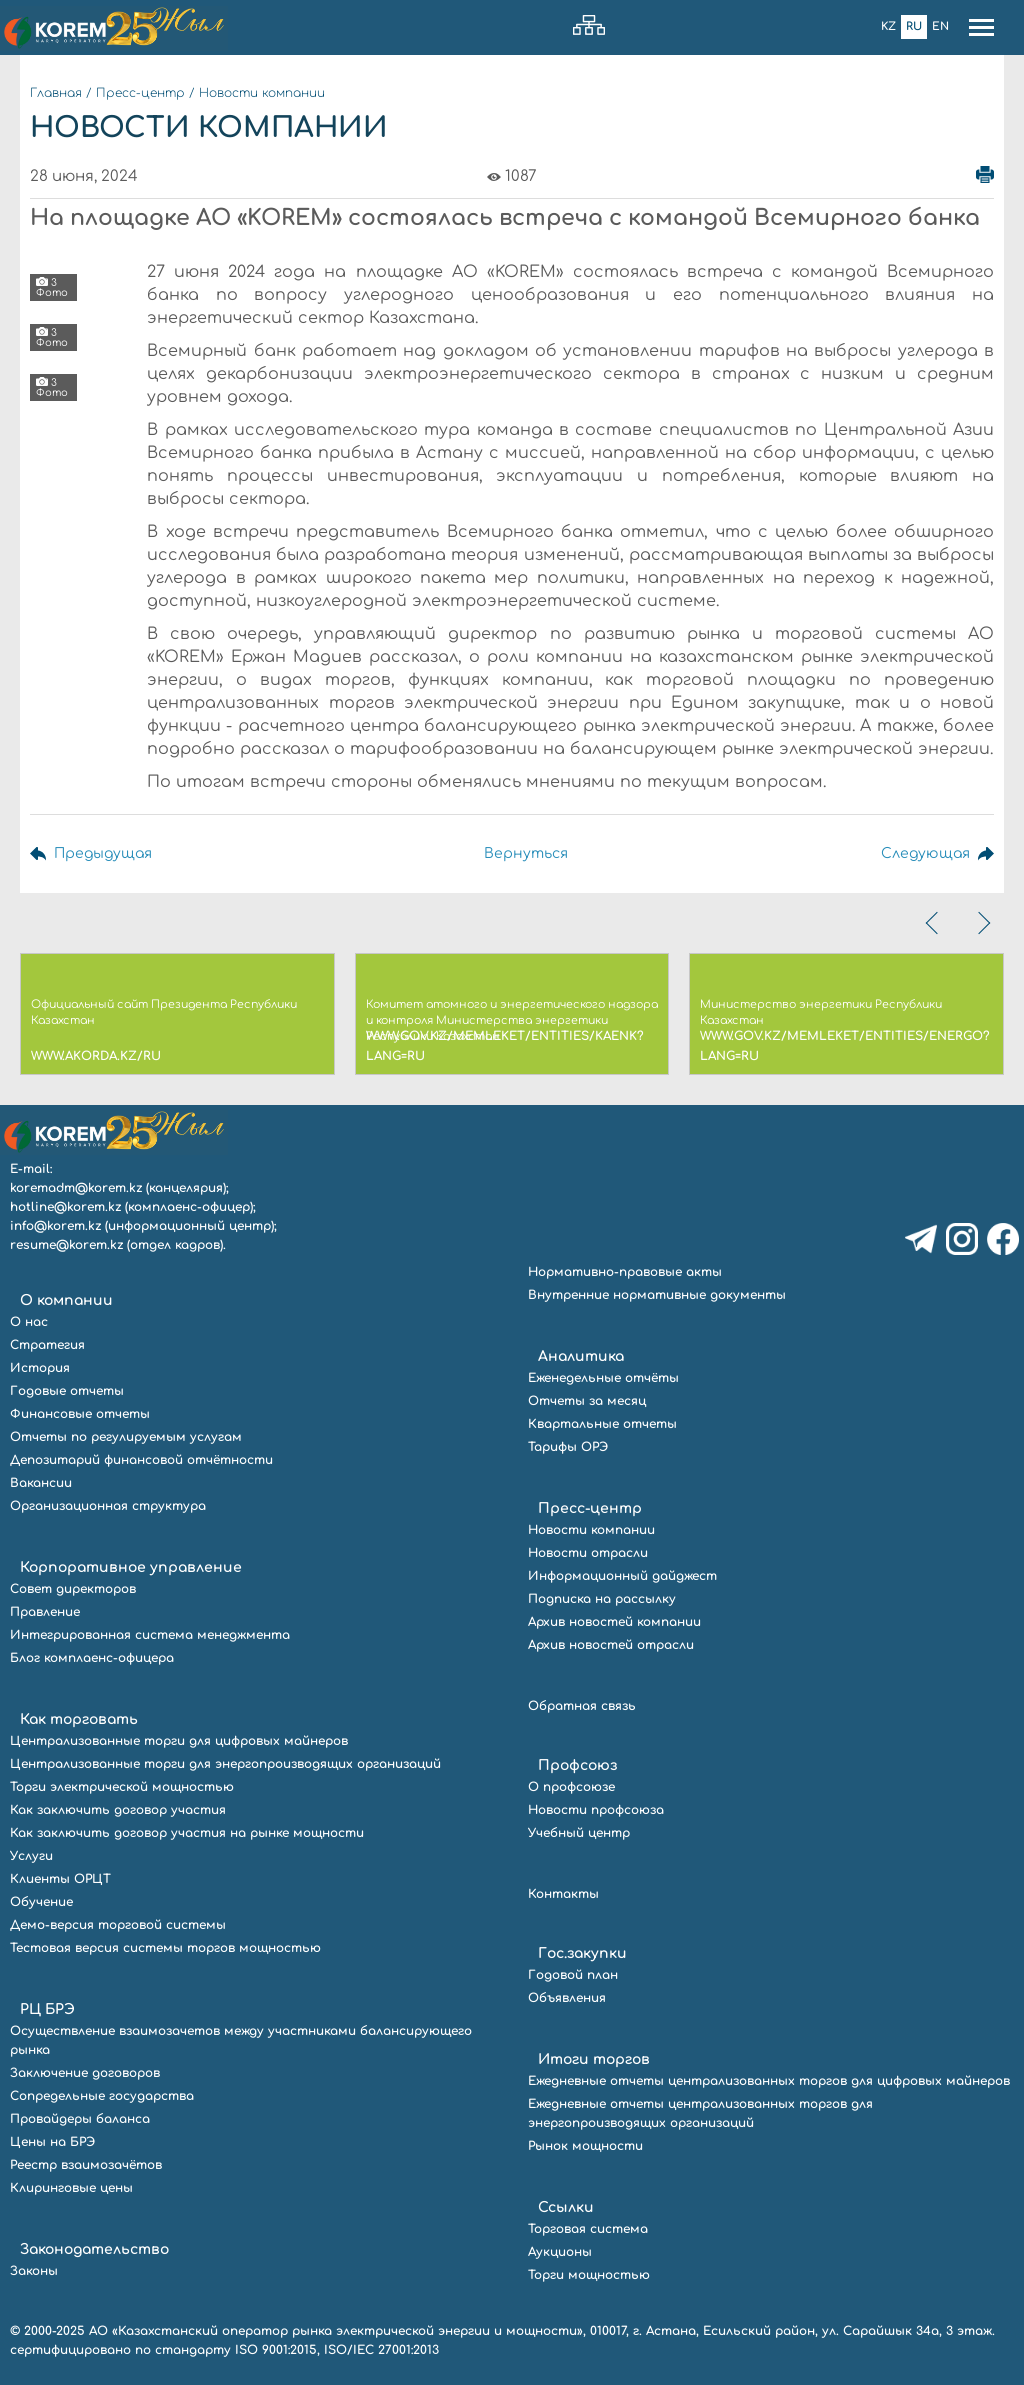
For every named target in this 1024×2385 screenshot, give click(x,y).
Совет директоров (73, 1589)
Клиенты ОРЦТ (60, 1879)
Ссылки (566, 2207)
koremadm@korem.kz (76, 1188)
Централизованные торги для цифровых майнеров (179, 1741)
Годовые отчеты (67, 1391)
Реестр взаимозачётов (86, 2165)
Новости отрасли (588, 1553)
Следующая (925, 853)
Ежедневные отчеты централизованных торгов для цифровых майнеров (769, 2081)
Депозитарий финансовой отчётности (141, 1460)
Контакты (563, 1894)
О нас (29, 1322)
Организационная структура (108, 1506)
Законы (34, 2271)
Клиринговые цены (71, 2188)
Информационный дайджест (622, 1576)
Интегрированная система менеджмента (150, 1635)
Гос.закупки (582, 1953)
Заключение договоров (85, 2073)
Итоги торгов (594, 2059)
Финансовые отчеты (80, 1414)
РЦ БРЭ (47, 2009)
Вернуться (526, 853)
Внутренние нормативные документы (657, 1295)
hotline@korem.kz (65, 1207)
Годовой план (573, 1975)
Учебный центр (579, 1833)
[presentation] (934, 923)
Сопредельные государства (102, 2096)
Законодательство (94, 2249)
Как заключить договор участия (118, 1810)
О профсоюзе (571, 1787)
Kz (888, 26)
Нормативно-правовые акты (625, 1272)
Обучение (41, 1902)
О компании (66, 1300)
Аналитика (581, 1356)
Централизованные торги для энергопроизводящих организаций (225, 1764)
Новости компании (262, 93)
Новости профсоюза (596, 1810)
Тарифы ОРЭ (568, 1447)
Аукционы (560, 2252)
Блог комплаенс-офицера (92, 1658)
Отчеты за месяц (587, 1401)
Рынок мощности (585, 2146)
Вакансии (41, 1483)
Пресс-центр (140, 93)
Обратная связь (582, 1706)
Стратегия (47, 1345)
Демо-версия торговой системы (118, 1925)
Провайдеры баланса (80, 2119)
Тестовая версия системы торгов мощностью (165, 1948)
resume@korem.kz (66, 1245)
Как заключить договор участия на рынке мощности (187, 1833)
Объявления (567, 1998)
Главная (56, 93)
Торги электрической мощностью (122, 1787)
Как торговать (79, 1719)
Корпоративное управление (131, 1567)
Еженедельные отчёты (603, 1378)
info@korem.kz (55, 1226)
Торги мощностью (589, 2275)
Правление (45, 1612)
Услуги (31, 1856)
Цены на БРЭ (52, 2142)
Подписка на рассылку (602, 1599)
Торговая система (588, 2229)
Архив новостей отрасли (611, 1645)
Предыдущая (103, 853)
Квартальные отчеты (602, 1424)
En (940, 26)
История (40, 1368)
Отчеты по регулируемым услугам (126, 1437)
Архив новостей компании (614, 1622)
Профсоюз (577, 1765)
